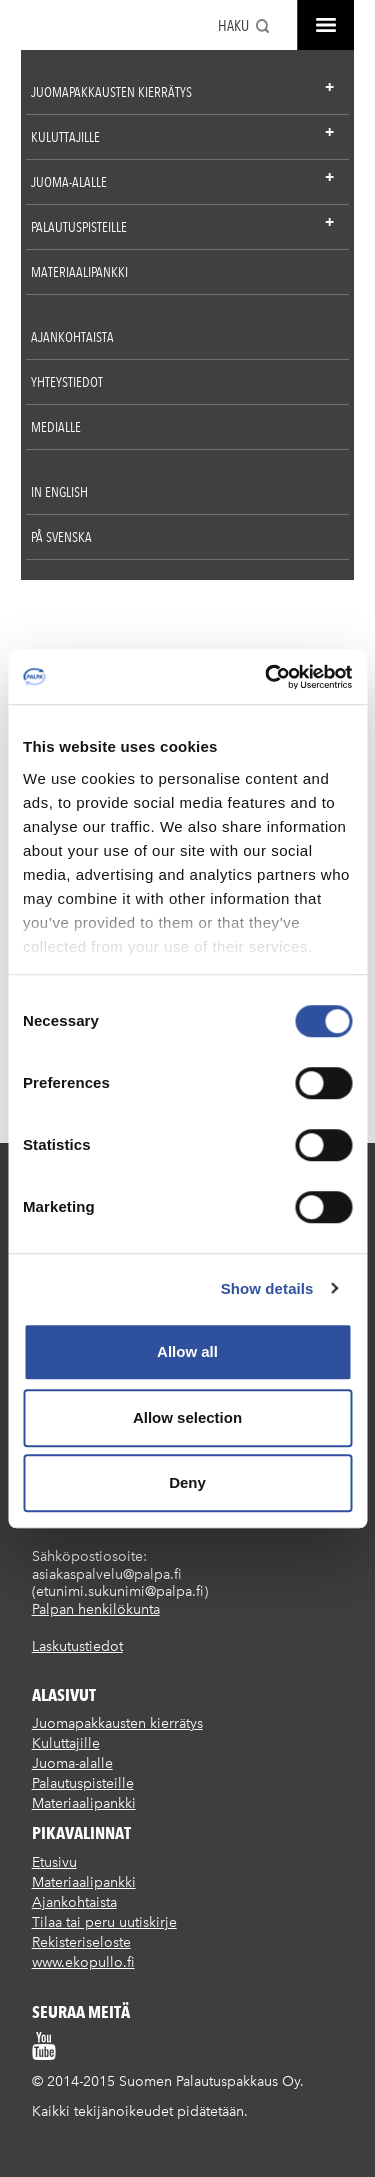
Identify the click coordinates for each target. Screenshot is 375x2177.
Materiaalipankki (79, 272)
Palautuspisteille (79, 227)
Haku (233, 26)
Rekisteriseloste (81, 1942)
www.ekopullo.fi (83, 1962)
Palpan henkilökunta (96, 1609)
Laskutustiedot (77, 1646)
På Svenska (61, 537)
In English (59, 492)
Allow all (187, 1351)
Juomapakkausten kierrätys (111, 92)
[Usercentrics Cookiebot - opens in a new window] (267, 677)
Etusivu (54, 1862)
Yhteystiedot (67, 382)
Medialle (56, 427)
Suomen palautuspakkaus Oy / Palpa (53, 28)
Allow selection (187, 1417)
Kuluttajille (65, 137)
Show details (267, 1288)
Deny (187, 1482)
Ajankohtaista (72, 337)
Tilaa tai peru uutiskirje (104, 1922)
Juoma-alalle (69, 182)
